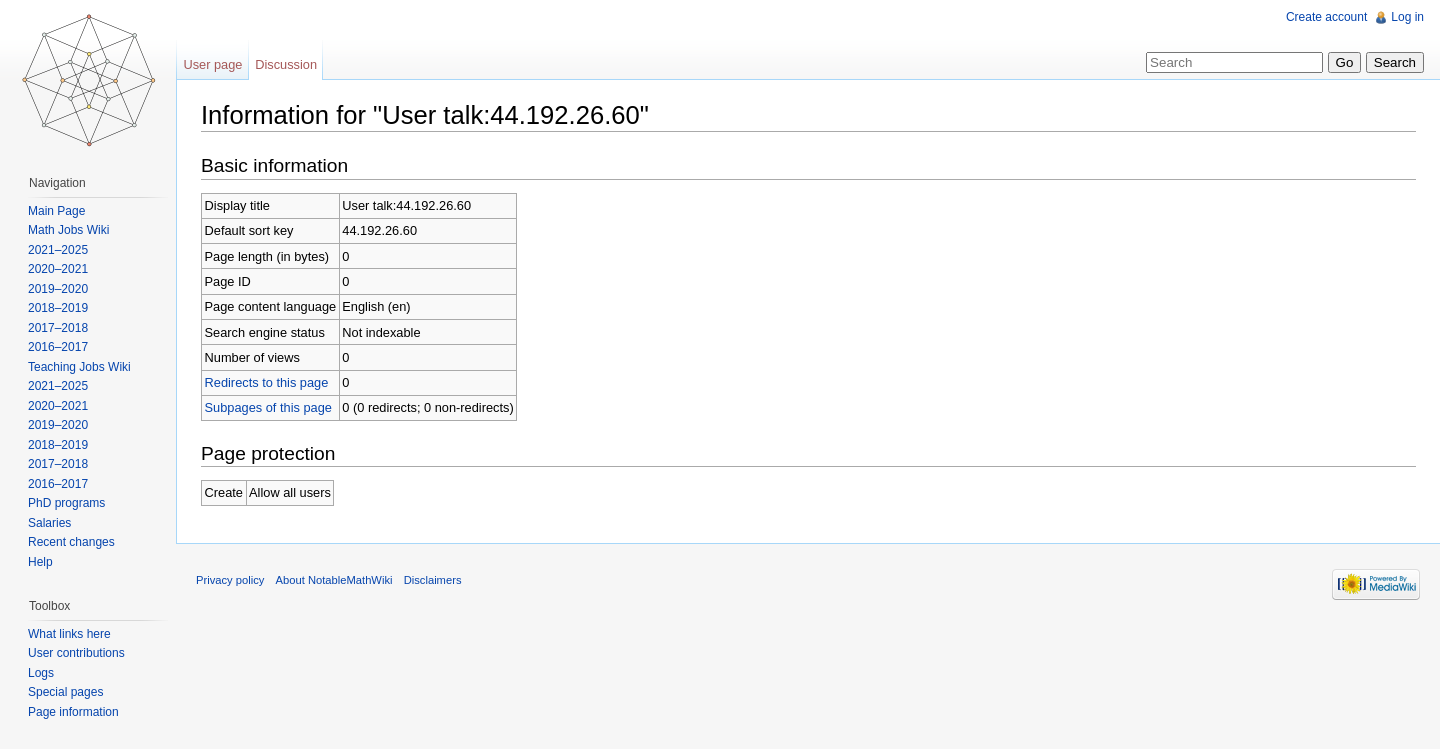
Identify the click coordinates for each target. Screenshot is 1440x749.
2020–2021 (58, 269)
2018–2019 (58, 308)
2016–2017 (58, 347)
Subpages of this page (268, 407)
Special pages (65, 692)
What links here (69, 634)
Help (40, 562)
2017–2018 (58, 328)
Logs (41, 673)
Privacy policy (230, 580)
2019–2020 (58, 289)
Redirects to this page (267, 382)
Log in (1407, 17)
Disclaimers (433, 580)
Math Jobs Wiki (68, 230)
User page (212, 64)
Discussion (286, 64)
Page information (73, 712)
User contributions (76, 653)
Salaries (49, 523)
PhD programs (66, 503)
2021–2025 (58, 250)
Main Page (56, 211)
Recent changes (71, 542)
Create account (1326, 17)
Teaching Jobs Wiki (79, 367)
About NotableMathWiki (334, 580)
